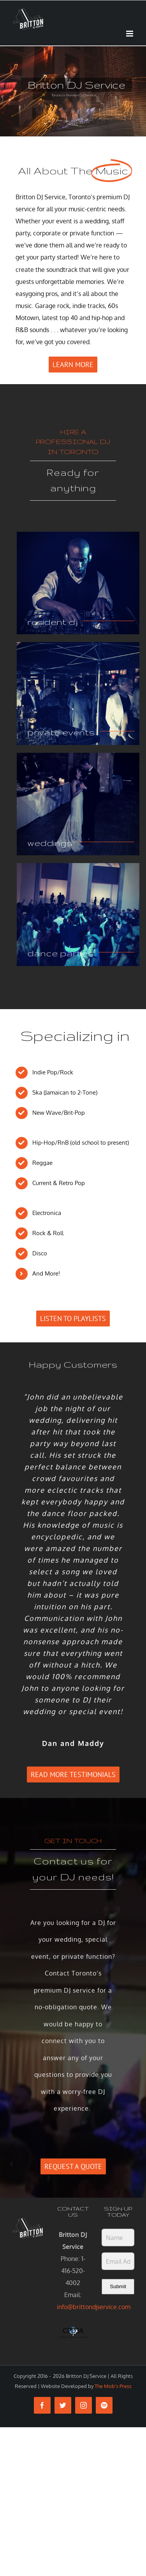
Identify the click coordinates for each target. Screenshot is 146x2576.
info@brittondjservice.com (93, 2307)
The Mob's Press (113, 2386)
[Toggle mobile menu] (130, 34)
